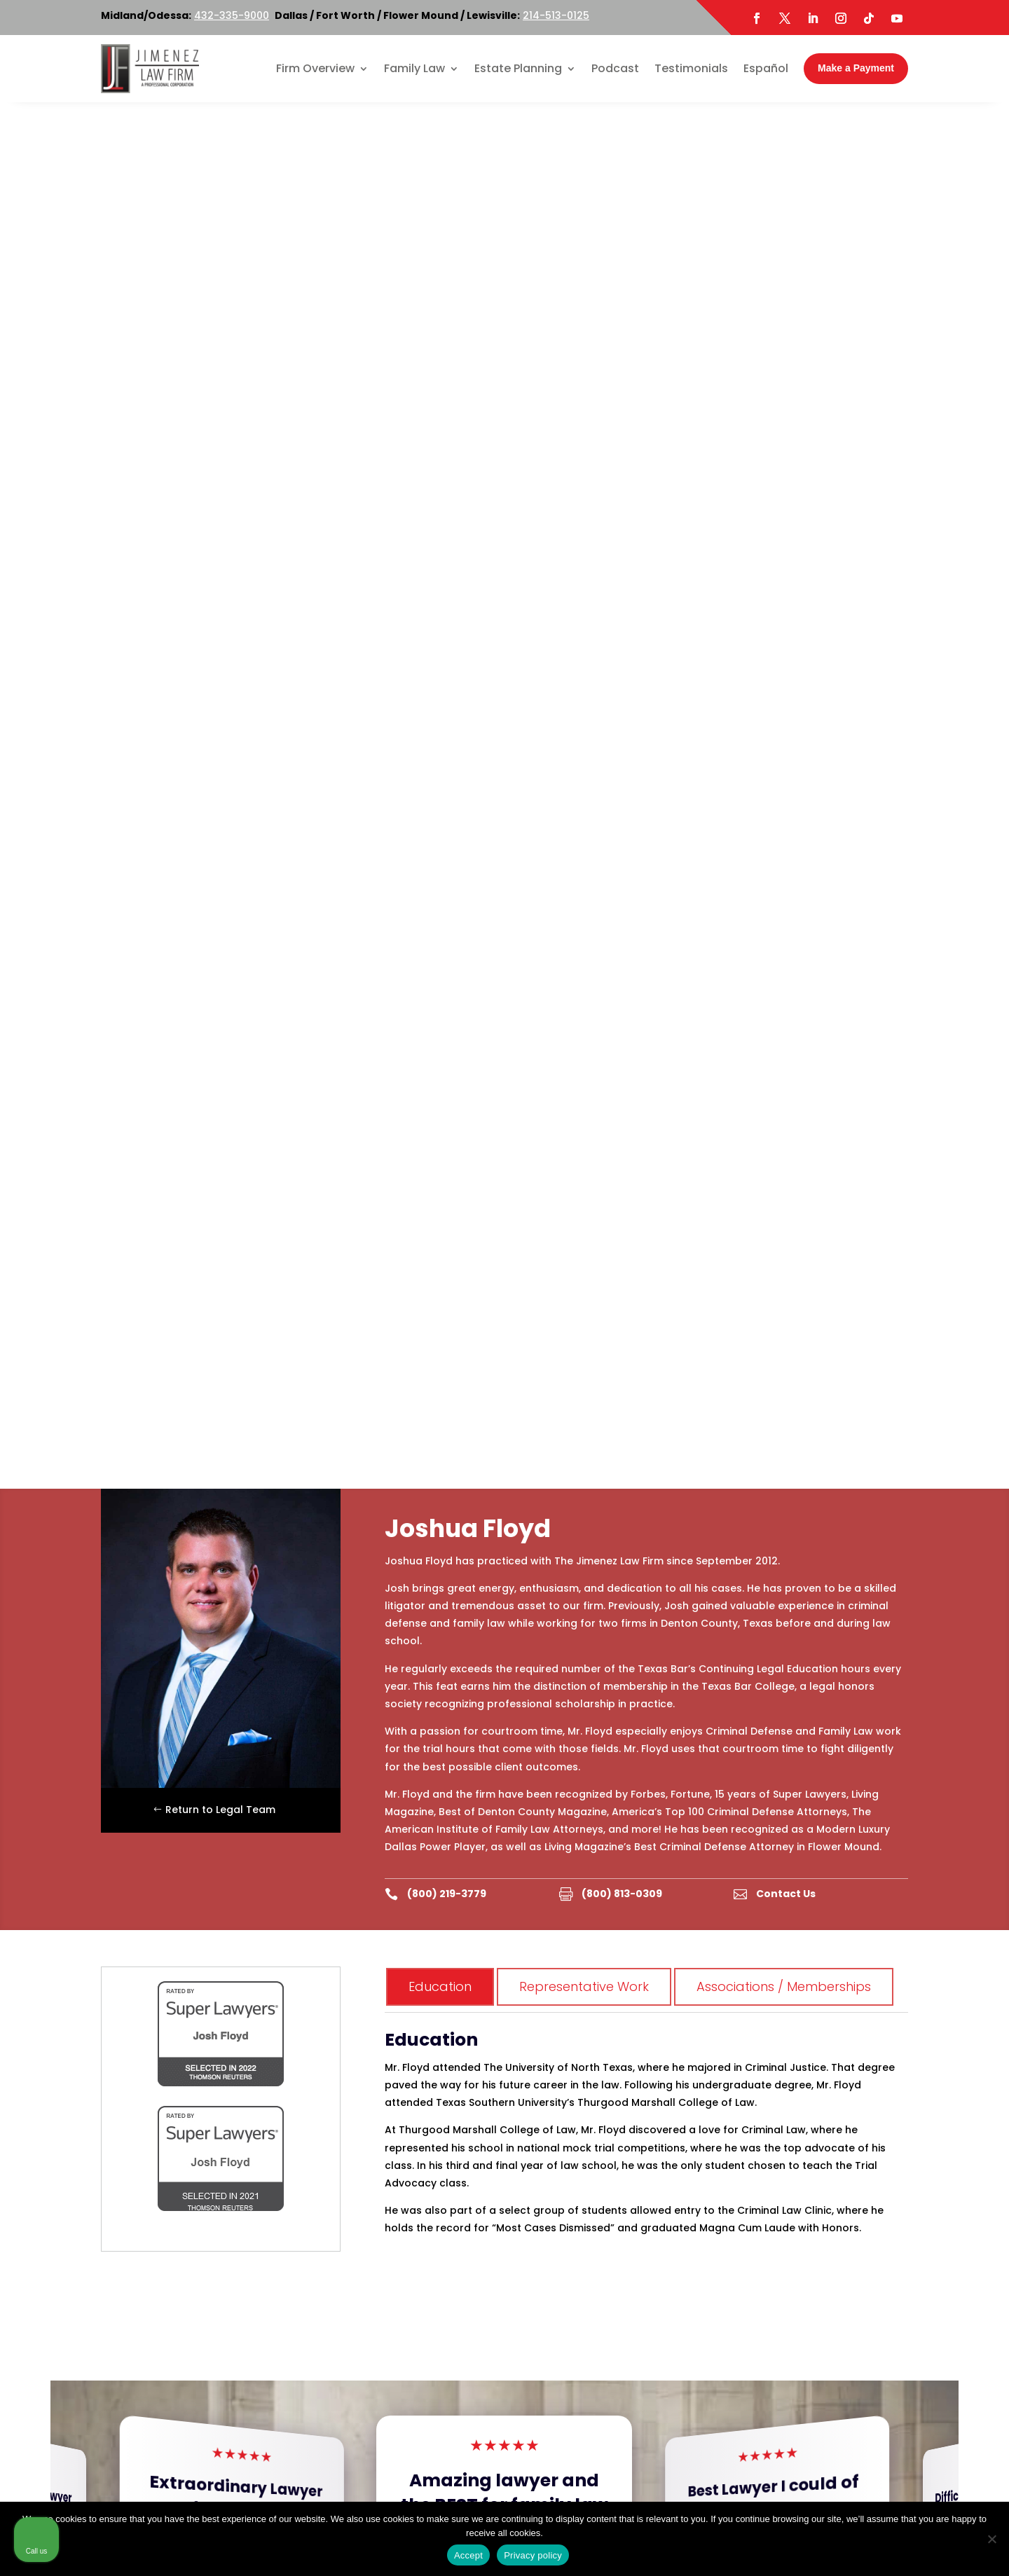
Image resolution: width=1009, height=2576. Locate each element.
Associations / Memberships (783, 600)
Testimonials (691, 68)
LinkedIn (244, 2422)
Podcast (615, 68)
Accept (468, 2555)
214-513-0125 (556, 15)
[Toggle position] (933, 2128)
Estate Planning (518, 68)
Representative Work (584, 600)
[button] (984, 1169)
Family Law (414, 68)
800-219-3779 (372, 2212)
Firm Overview (315, 68)
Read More (242, 1213)
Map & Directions (327, 2247)
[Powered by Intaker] (889, 2546)
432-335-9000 (231, 15)
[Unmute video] (761, 2128)
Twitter (198, 2422)
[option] (159, 1980)
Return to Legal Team (220, 423)
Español (765, 68)
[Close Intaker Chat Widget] (963, 2128)
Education (440, 600)
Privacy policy (533, 2555)
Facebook (146, 2422)
